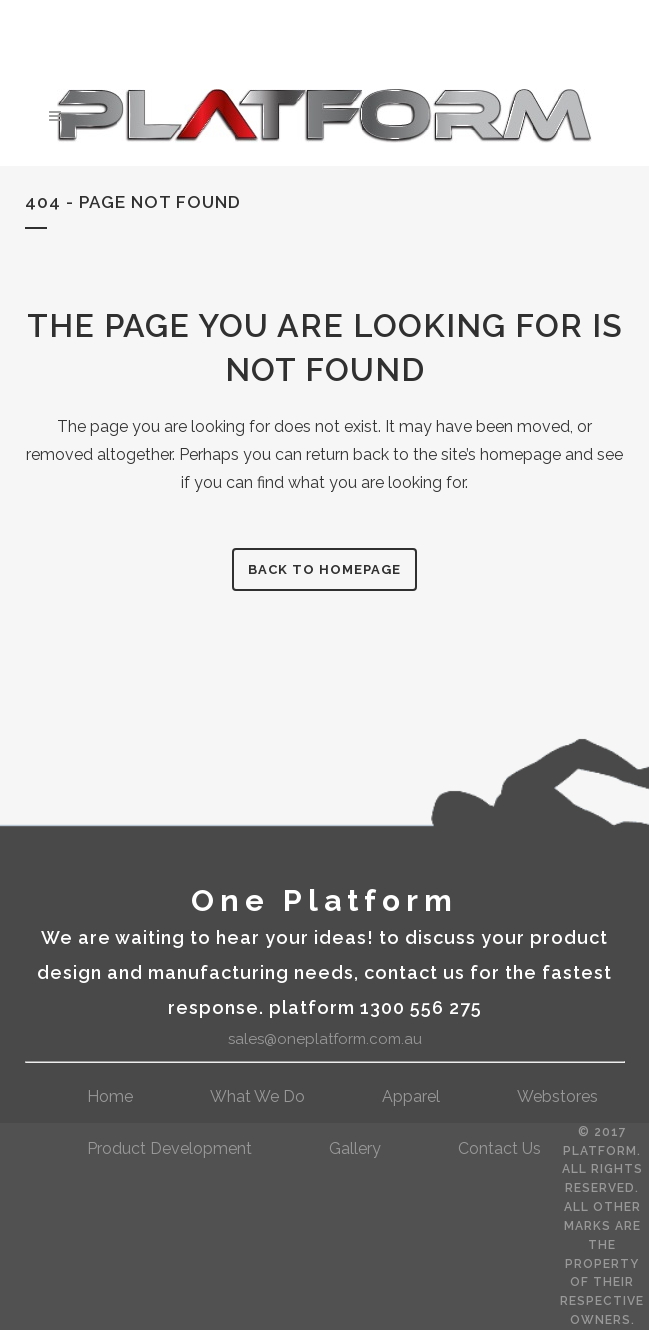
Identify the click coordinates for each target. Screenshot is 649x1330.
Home (110, 1096)
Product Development (169, 1148)
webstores (557, 1096)
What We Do (257, 1096)
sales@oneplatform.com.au (325, 1039)
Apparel (411, 1096)
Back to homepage (324, 569)
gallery (355, 1148)
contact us (499, 1148)
